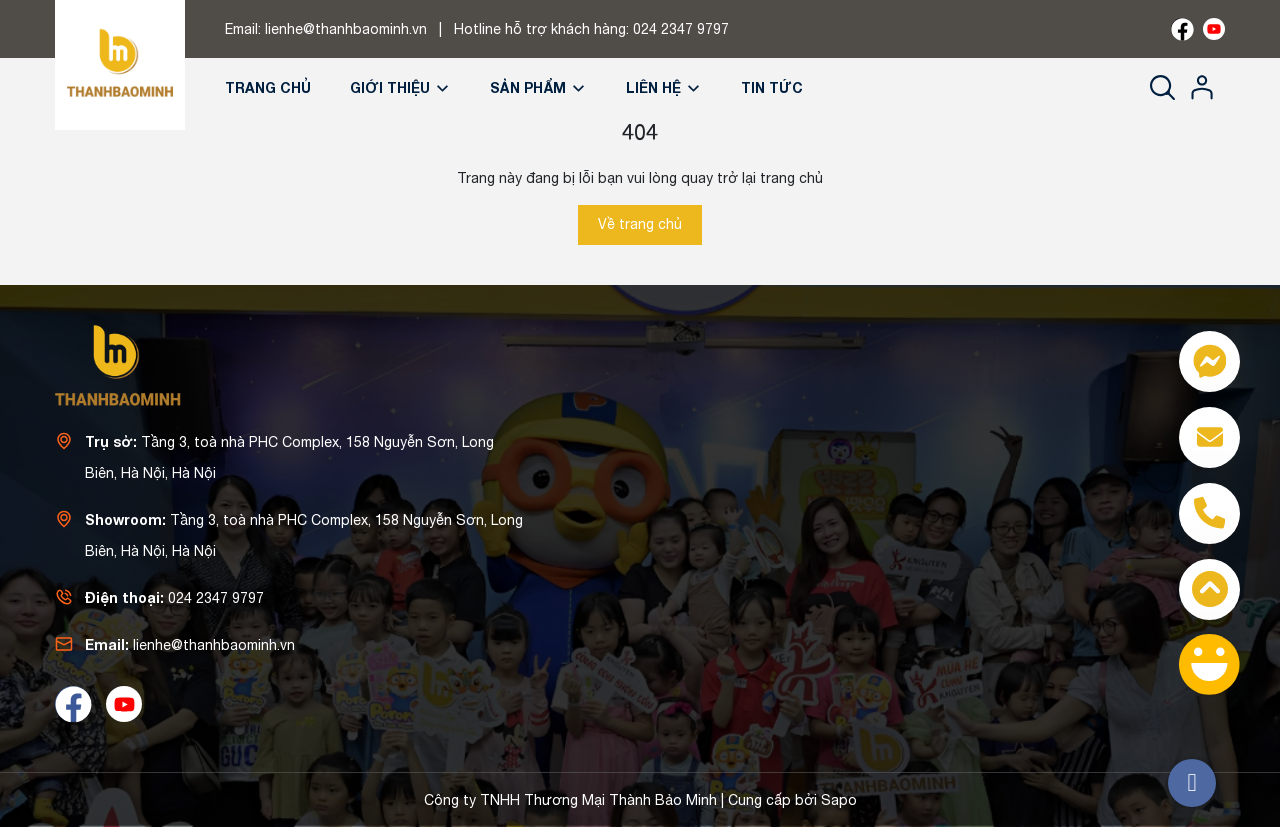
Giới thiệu (400, 87)
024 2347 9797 (681, 29)
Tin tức (772, 87)
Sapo (839, 800)
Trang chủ (268, 87)
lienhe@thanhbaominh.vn (346, 29)
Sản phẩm (538, 87)
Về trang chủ (640, 224)
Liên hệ (664, 87)
